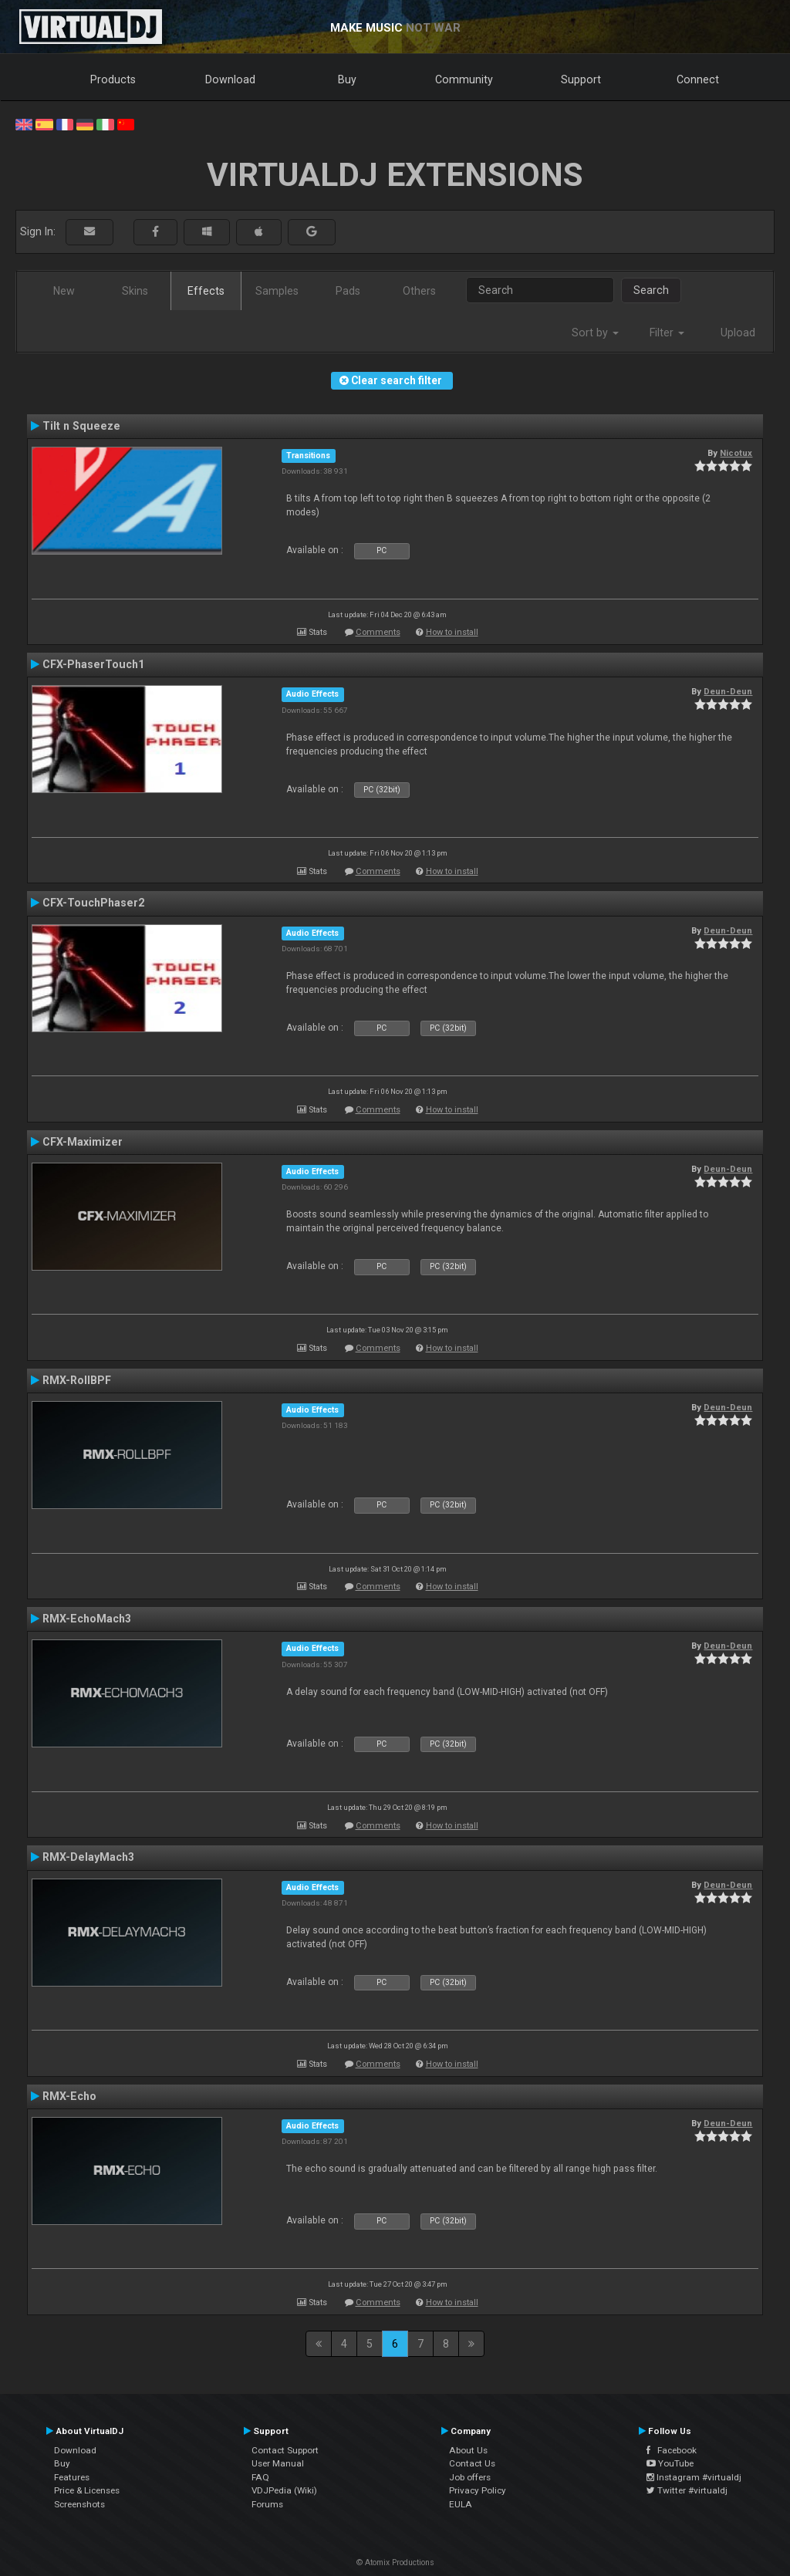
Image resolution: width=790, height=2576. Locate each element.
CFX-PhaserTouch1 (93, 664)
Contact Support (285, 2450)
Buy (347, 79)
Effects (206, 291)
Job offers (470, 2477)
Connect (698, 79)
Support (581, 79)
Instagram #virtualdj (694, 2477)
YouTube (670, 2463)
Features (71, 2477)
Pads (348, 291)
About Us (468, 2450)
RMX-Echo (69, 2096)
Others (419, 291)
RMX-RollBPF (76, 1380)
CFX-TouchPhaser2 (93, 902)
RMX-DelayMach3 (88, 1857)
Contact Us (472, 2463)
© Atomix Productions (395, 2562)
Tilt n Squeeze (81, 426)
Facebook (672, 2450)
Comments (378, 632)
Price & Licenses (87, 2490)
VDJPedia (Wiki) (284, 2490)
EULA (460, 2504)
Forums (267, 2504)
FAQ (260, 2477)
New (64, 291)
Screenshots (79, 2504)
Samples (277, 291)
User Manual (278, 2463)
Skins (135, 291)
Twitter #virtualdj (687, 2490)
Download (230, 79)
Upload (738, 332)
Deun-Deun (728, 691)
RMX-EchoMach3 (86, 1618)
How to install (452, 632)
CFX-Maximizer (82, 1142)
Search (651, 290)
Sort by (595, 332)
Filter (667, 332)
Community (464, 79)
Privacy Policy (477, 2490)
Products (113, 79)
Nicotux (736, 452)
